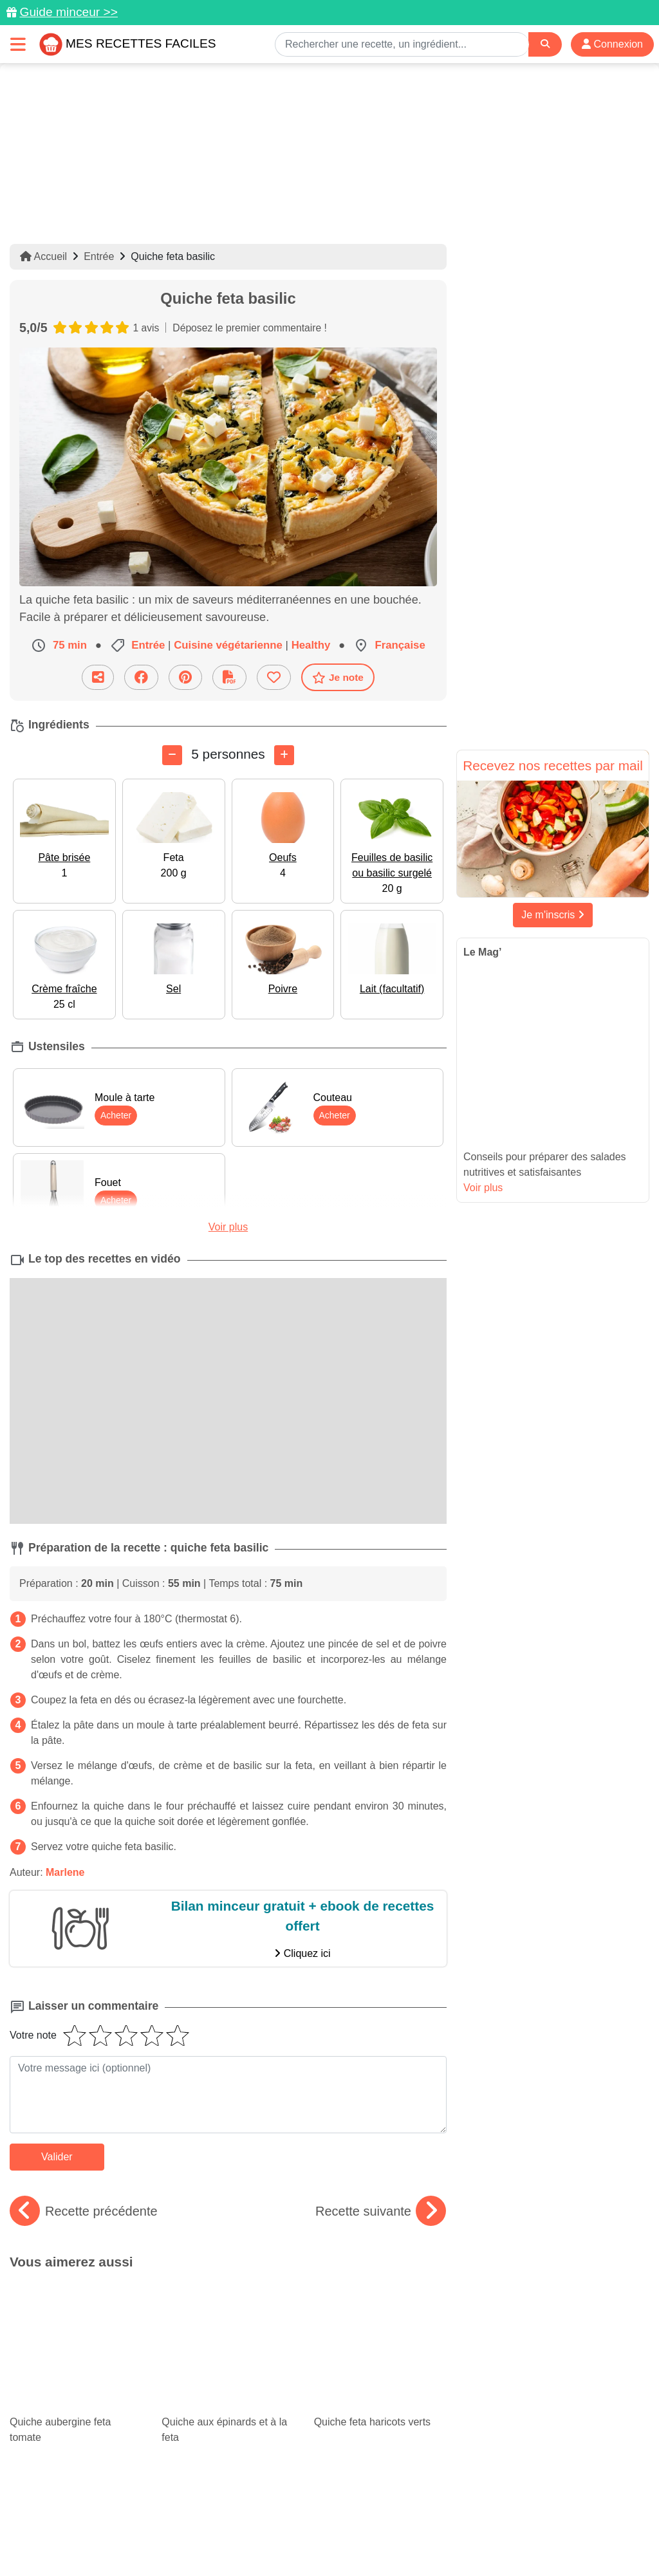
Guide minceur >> (68, 12)
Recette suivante (380, 2211)
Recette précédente (84, 2211)
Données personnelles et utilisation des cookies (207, 2525)
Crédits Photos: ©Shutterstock (324, 2539)
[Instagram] (379, 2501)
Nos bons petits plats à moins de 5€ (380, 2388)
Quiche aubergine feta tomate (76, 2316)
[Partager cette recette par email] (98, 677)
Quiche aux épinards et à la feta (228, 2316)
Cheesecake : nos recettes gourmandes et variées (70, 2377)
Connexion (612, 44)
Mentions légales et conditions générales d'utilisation (426, 2525)
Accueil (43, 256)
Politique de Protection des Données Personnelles (146, 2539)
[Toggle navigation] (18, 44)
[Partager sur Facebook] (141, 677)
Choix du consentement (451, 2539)
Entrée (99, 256)
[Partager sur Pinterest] (185, 677)
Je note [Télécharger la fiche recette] (338, 677)
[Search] (545, 44)
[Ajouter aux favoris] (274, 677)
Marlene (65, 1872)
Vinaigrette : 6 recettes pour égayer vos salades (228, 2388)
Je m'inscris (552, 914)
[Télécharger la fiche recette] (229, 677)
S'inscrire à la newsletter (564, 2539)
